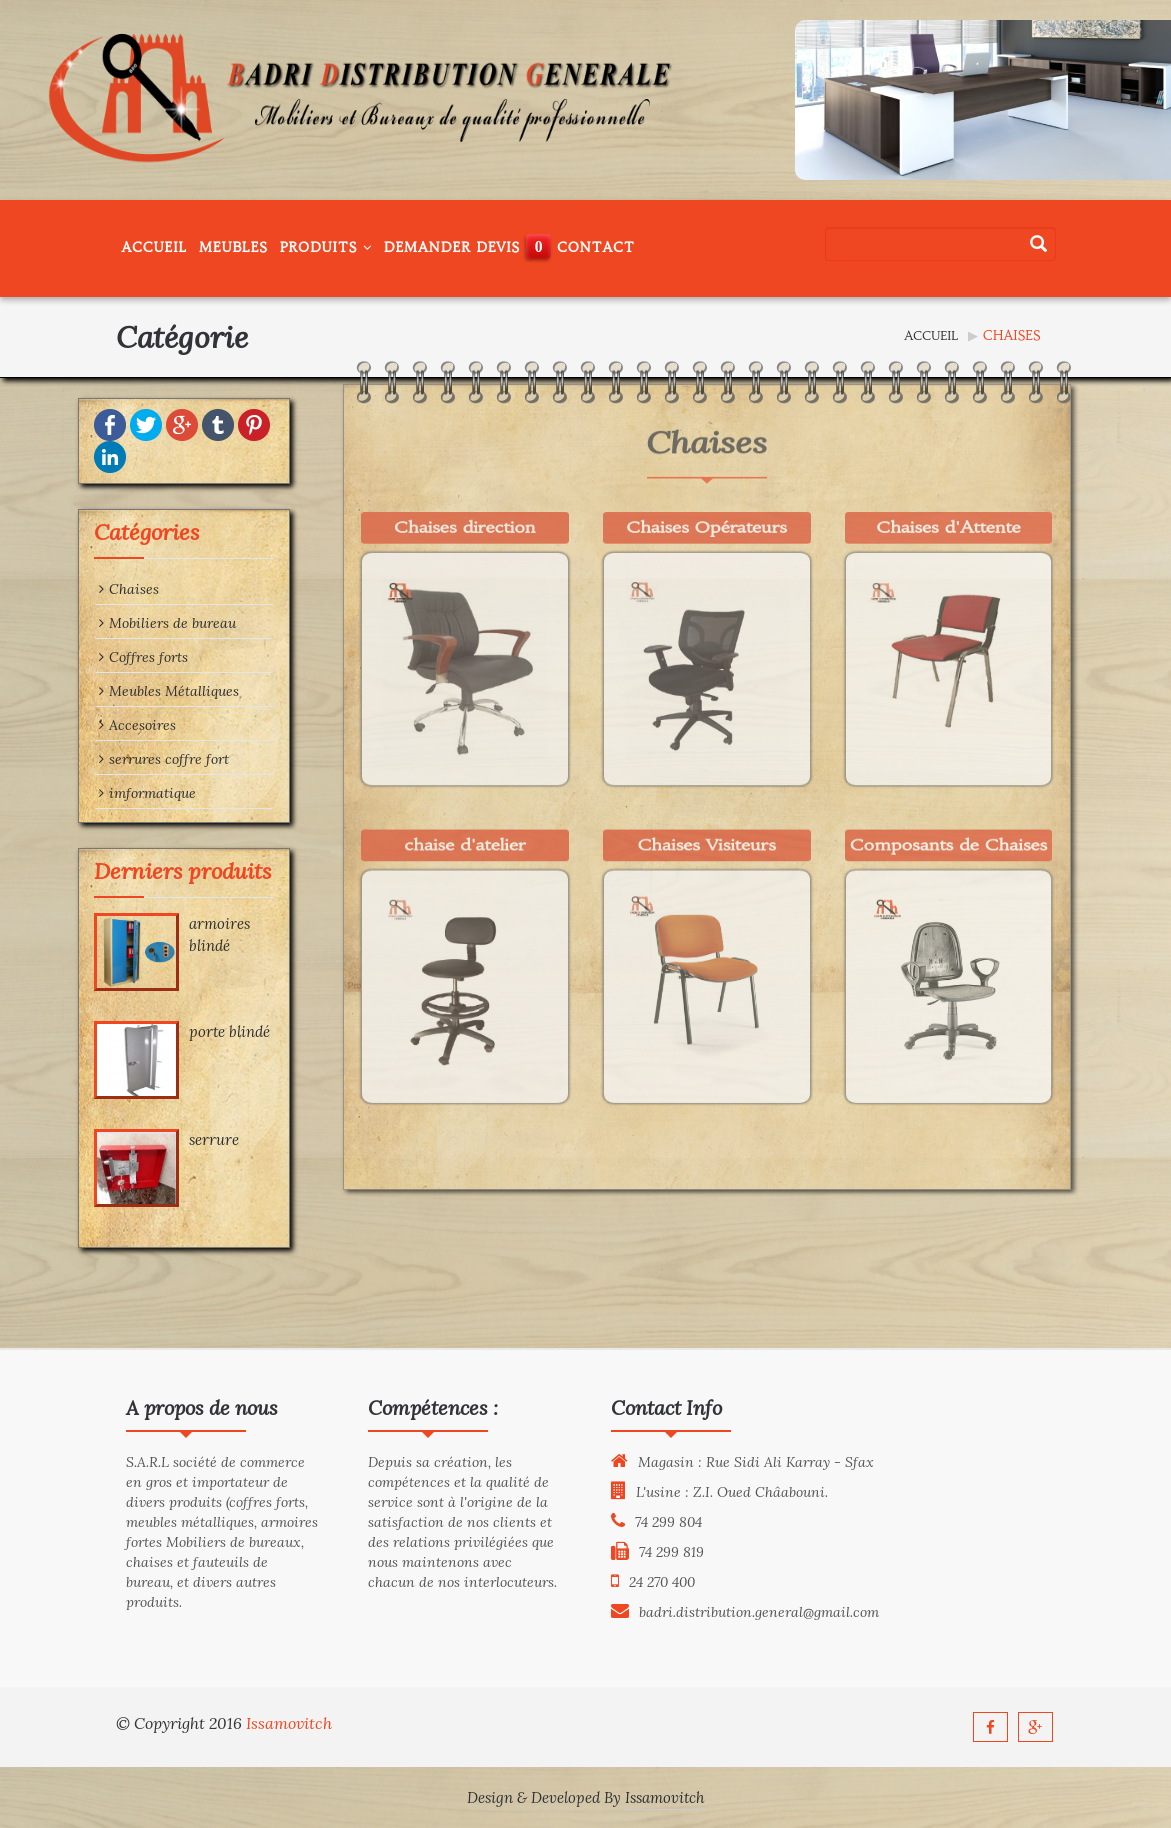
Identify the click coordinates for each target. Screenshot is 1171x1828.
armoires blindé (170, 934)
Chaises (80, 589)
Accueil (155, 247)
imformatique (98, 793)
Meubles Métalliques (120, 691)
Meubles (233, 247)
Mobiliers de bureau (118, 623)
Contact (596, 247)
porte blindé (180, 1031)
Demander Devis (452, 247)
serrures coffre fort (115, 759)
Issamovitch (289, 1723)
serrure (165, 1139)
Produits (326, 247)
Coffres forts (94, 657)
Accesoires (88, 725)
